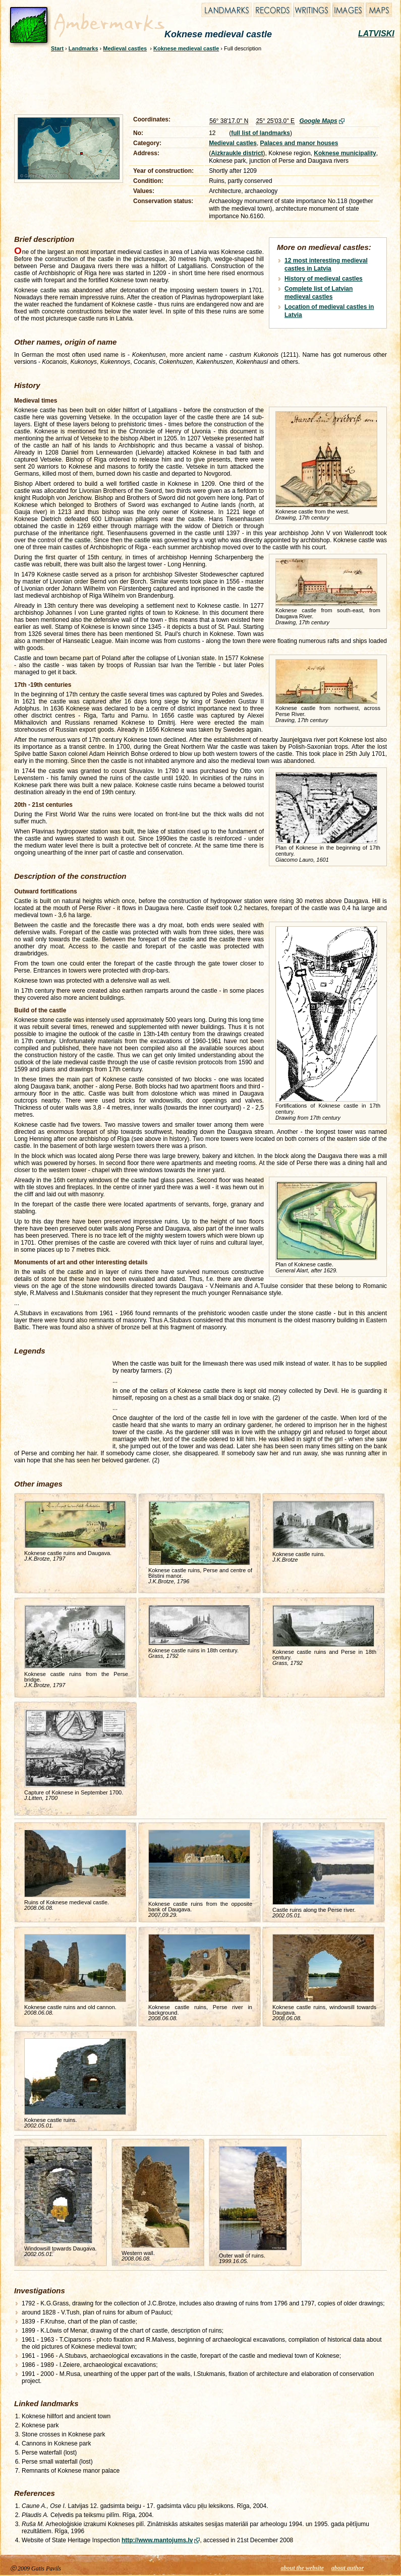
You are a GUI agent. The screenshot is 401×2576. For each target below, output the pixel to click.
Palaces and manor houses (299, 143)
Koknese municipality (345, 153)
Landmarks (83, 48)
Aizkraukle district (237, 153)
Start (57, 48)
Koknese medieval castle (186, 48)
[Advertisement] (193, 81)
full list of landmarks (260, 133)
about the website (302, 2567)
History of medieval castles (323, 278)
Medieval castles (125, 48)
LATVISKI (376, 33)
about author (347, 2567)
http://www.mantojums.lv (157, 2540)
